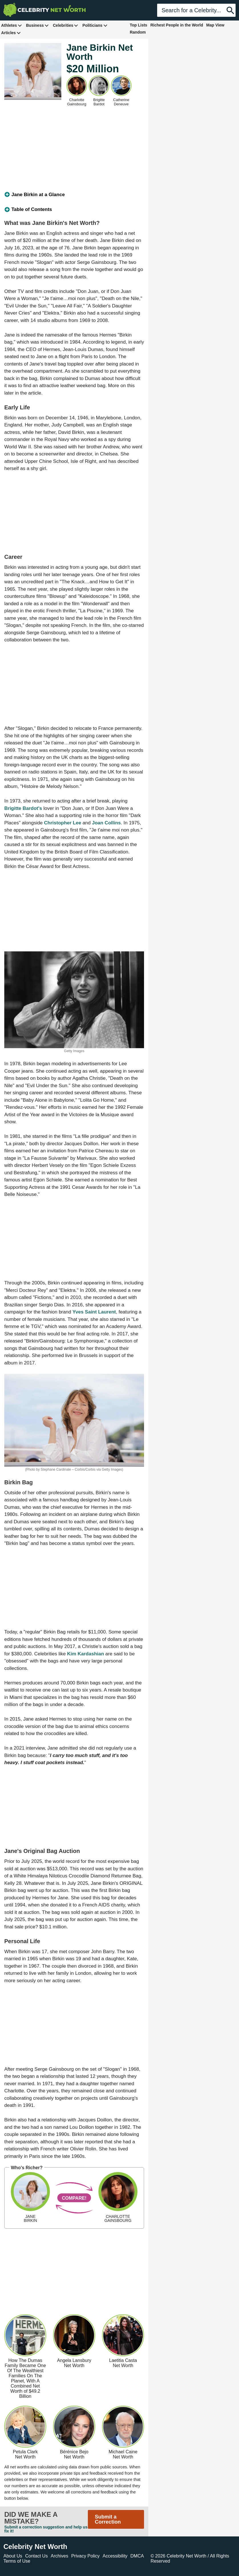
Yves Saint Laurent (94, 1312)
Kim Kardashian (85, 1654)
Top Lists (138, 25)
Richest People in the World (176, 25)
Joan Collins (106, 823)
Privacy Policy (85, 2556)
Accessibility (115, 2556)
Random (138, 32)
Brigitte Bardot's (23, 808)
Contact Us (36, 2556)
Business (37, 25)
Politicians (95, 25)
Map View (215, 25)
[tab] (74, 194)
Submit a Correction (108, 2519)
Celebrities (65, 25)
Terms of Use (16, 2561)
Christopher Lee (62, 823)
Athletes (11, 25)
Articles (11, 32)
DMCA (137, 2556)
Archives (59, 2556)
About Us (12, 2556)
